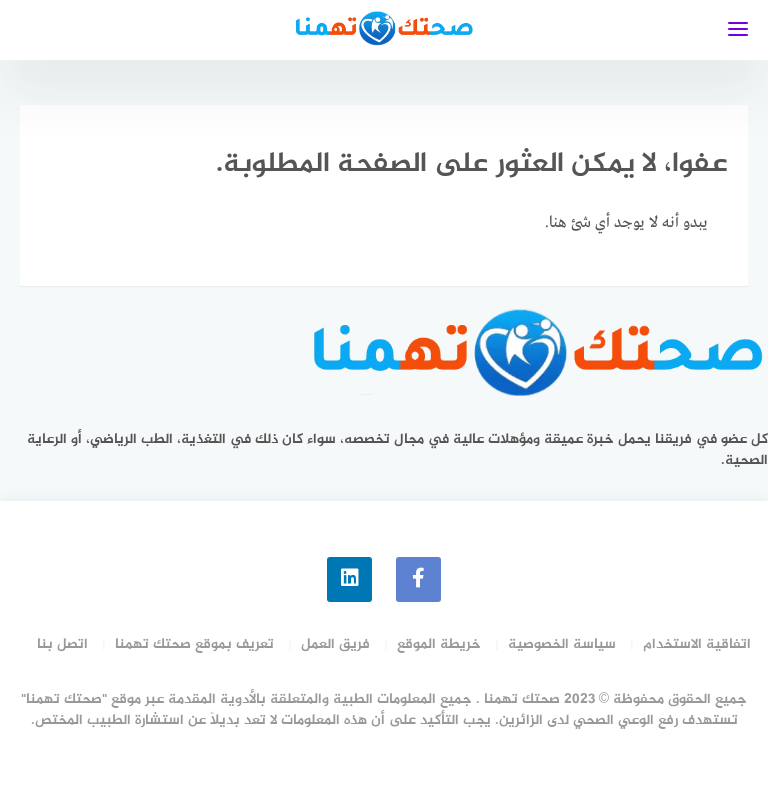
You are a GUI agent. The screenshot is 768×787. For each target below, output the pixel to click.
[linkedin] (349, 579)
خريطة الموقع (439, 644)
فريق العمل (335, 644)
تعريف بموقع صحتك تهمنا (194, 644)
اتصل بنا (62, 644)
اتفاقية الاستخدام (697, 644)
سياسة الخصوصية (562, 644)
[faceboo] (418, 579)
